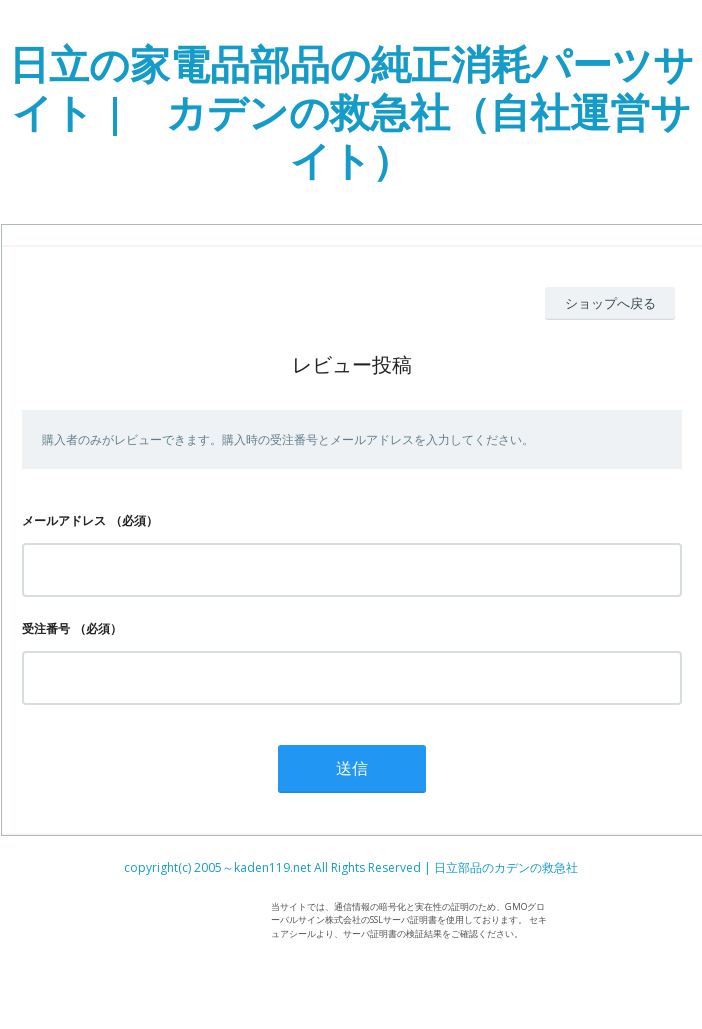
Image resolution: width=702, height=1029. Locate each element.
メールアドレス (64, 520)
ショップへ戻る (610, 303)
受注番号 (46, 628)
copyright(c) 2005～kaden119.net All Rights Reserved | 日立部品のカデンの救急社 (351, 867)
